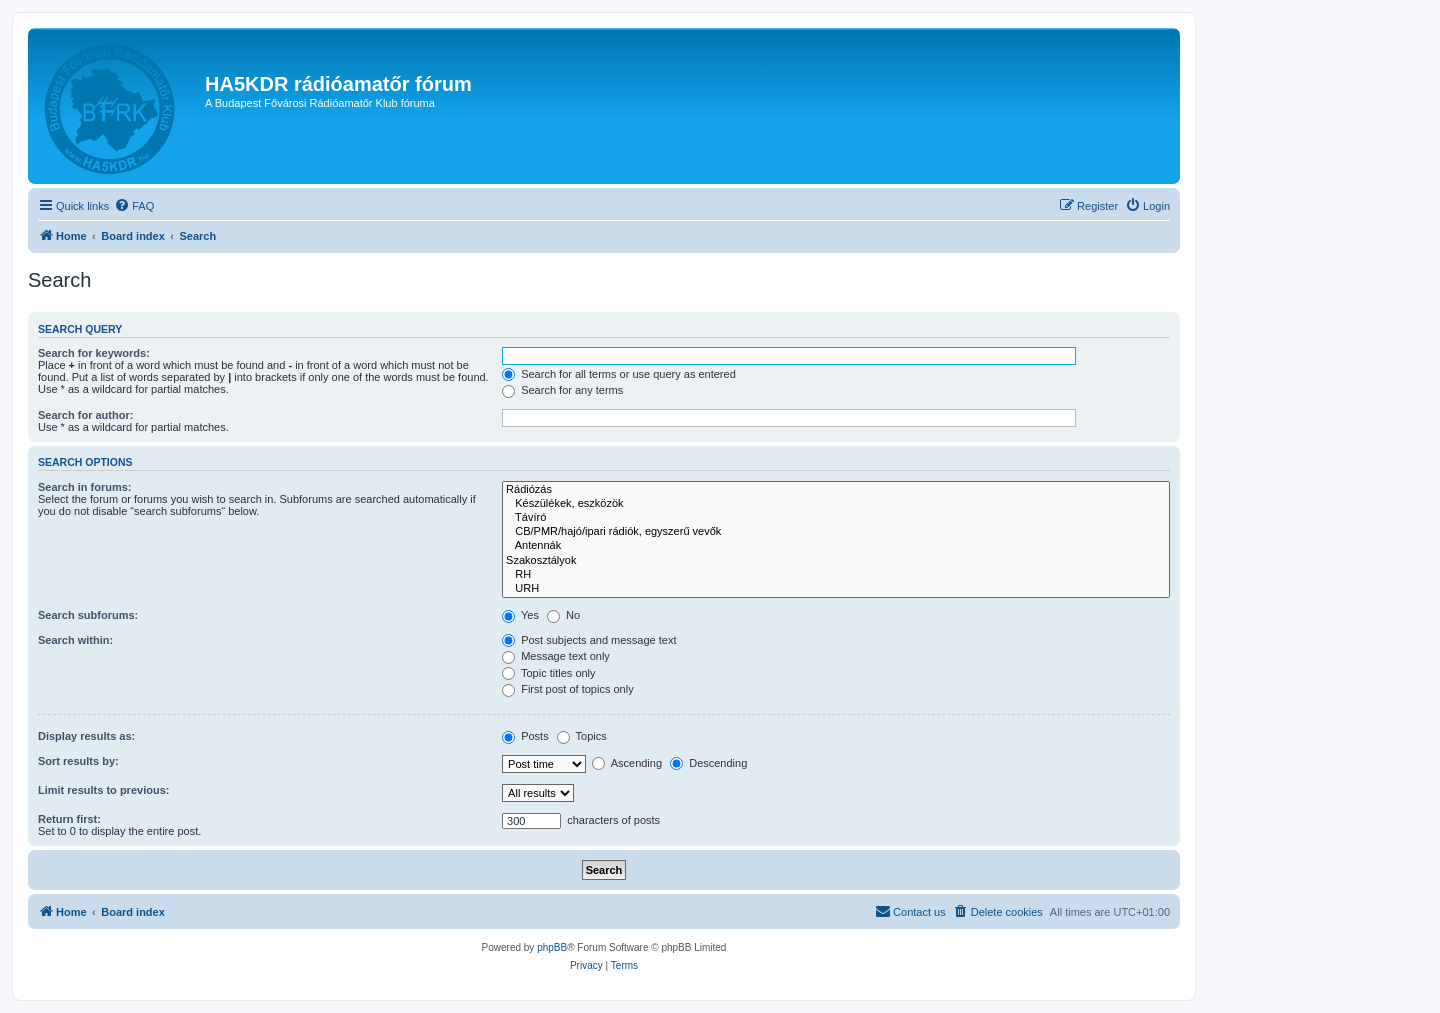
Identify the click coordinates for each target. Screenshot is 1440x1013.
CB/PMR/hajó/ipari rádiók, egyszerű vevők (836, 532)
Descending (708, 763)
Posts (525, 736)
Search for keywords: (94, 353)
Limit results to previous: (103, 790)
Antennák (836, 546)
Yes (520, 615)
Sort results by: (78, 761)
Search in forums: (85, 487)
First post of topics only (568, 689)
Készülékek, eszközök (836, 504)
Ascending (627, 763)
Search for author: (85, 415)
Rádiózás (836, 490)
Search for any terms (562, 390)
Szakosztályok (836, 561)
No (563, 615)
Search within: (75, 640)
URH (836, 589)
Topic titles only (548, 673)
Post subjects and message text (589, 640)
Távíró (836, 518)
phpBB (552, 947)
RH (836, 575)
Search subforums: (88, 615)
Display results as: (86, 736)
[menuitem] (134, 206)
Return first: (69, 819)
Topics (582, 736)
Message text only (556, 656)
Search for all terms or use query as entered (619, 374)
